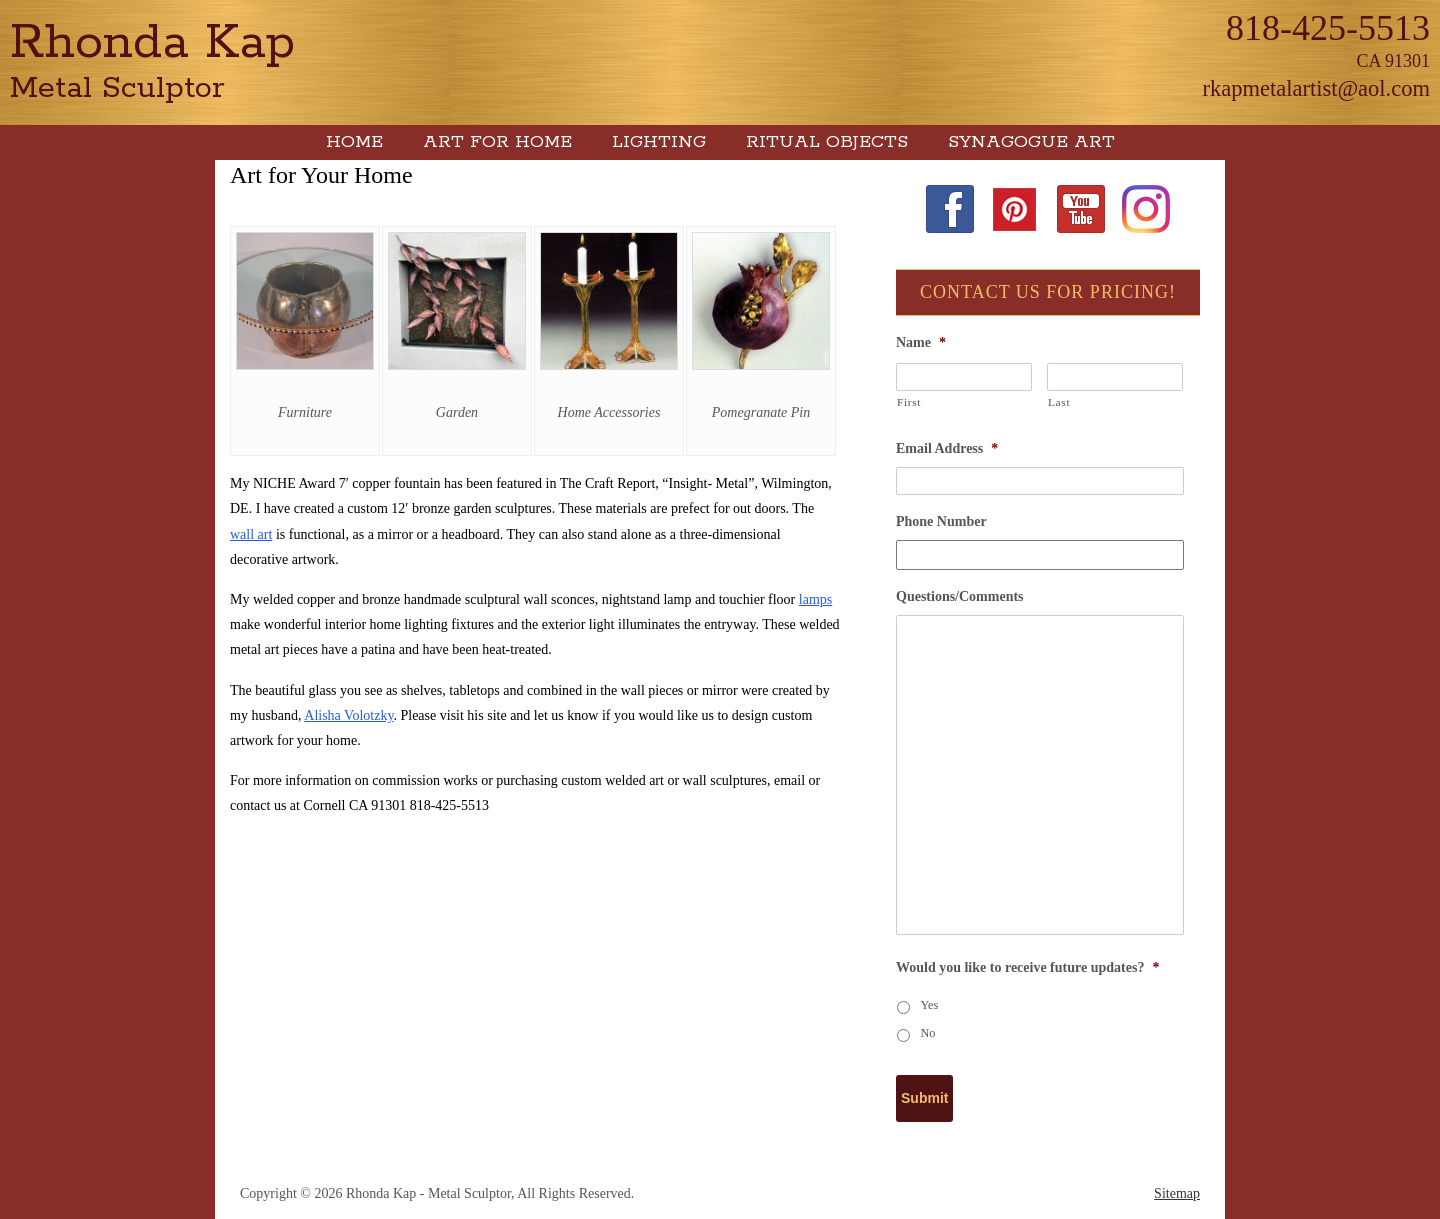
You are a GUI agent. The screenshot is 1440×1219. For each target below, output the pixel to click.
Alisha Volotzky (348, 715)
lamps (815, 599)
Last (1059, 402)
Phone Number (941, 521)
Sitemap (1177, 1193)
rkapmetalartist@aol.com (1316, 88)
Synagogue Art (1031, 142)
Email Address (947, 448)
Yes (930, 1005)
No (928, 1033)
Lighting (659, 142)
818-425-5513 (1328, 28)
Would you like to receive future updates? (1027, 967)
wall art (251, 534)
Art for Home (497, 142)
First (909, 402)
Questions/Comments (960, 596)
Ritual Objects (827, 142)
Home (354, 142)
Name (921, 342)
